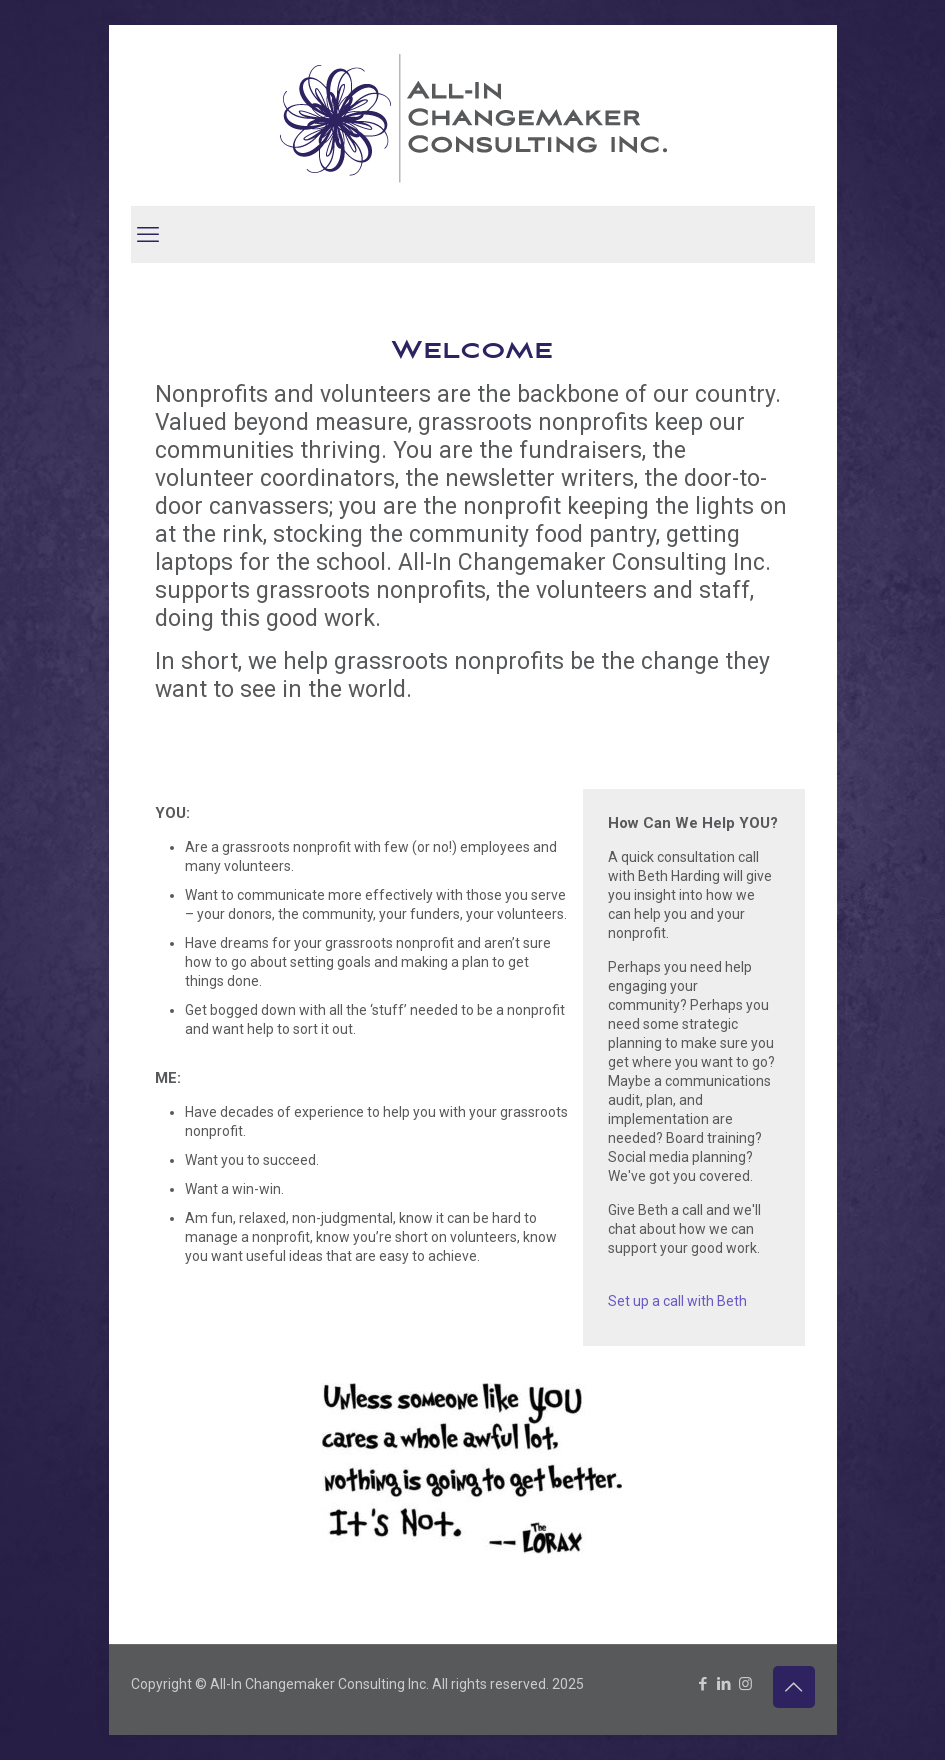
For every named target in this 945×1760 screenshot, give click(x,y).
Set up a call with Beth (677, 1301)
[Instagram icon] (745, 1684)
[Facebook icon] (703, 1684)
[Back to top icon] (794, 1687)
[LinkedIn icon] (724, 1684)
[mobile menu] (148, 235)
